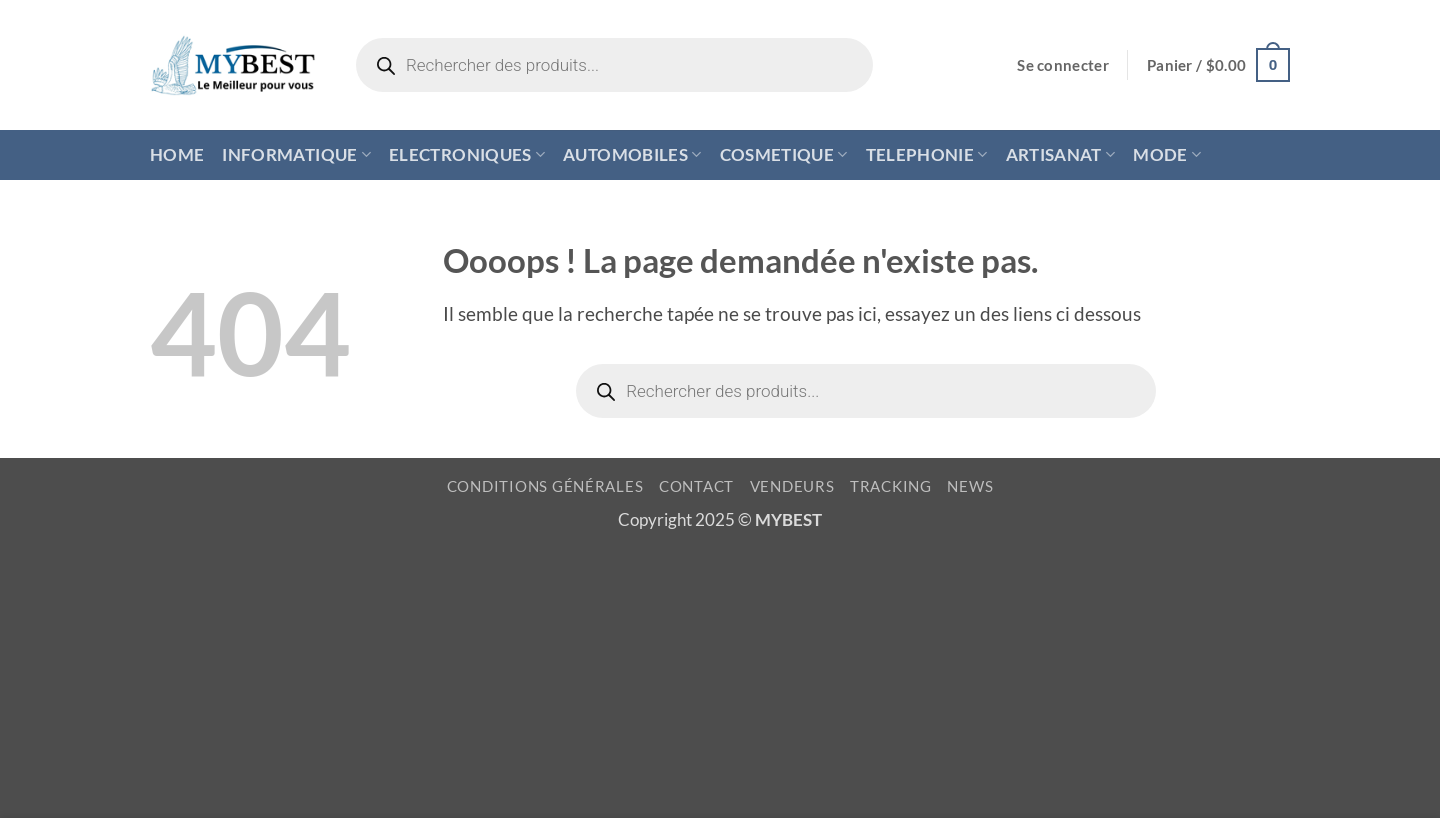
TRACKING (891, 486)
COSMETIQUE (784, 154)
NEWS (970, 486)
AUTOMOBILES (632, 154)
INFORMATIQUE (296, 154)
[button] (1063, 65)
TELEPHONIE (927, 154)
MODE (1167, 154)
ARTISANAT (1061, 154)
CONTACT (696, 486)
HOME (177, 154)
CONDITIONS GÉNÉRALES (545, 486)
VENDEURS (792, 486)
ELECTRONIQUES (467, 154)
